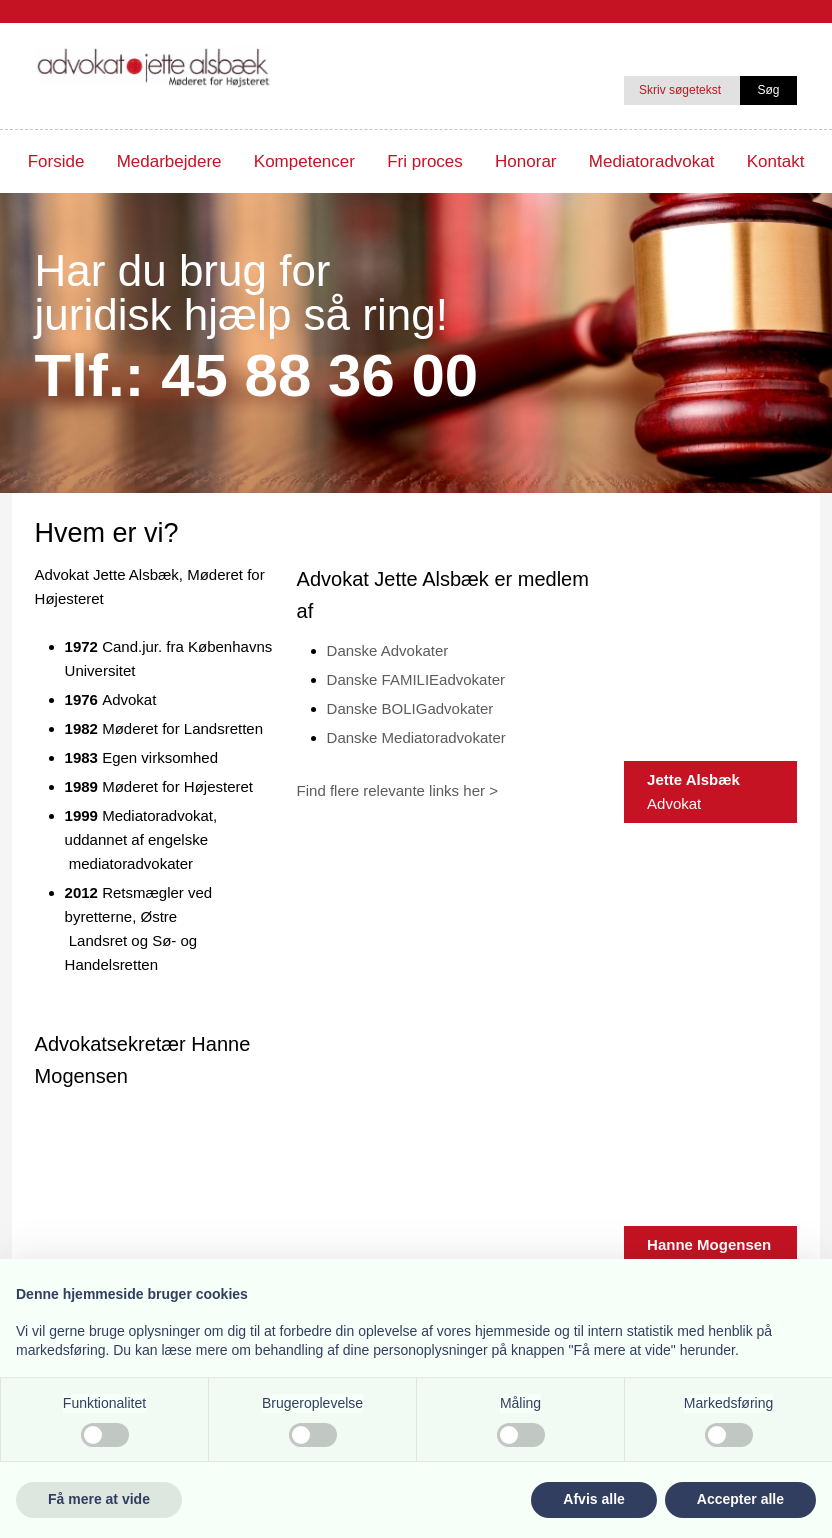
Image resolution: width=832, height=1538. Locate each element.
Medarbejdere (169, 161)
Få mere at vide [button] (99, 1499)
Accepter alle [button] (740, 1499)
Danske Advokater (388, 650)
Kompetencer (304, 161)
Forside (56, 161)
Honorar (525, 161)
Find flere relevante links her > (397, 790)
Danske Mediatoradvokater (416, 737)
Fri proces (425, 161)
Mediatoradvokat (652, 161)
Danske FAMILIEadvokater (416, 679)
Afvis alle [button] (593, 1499)
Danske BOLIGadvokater (410, 708)
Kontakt (776, 161)
